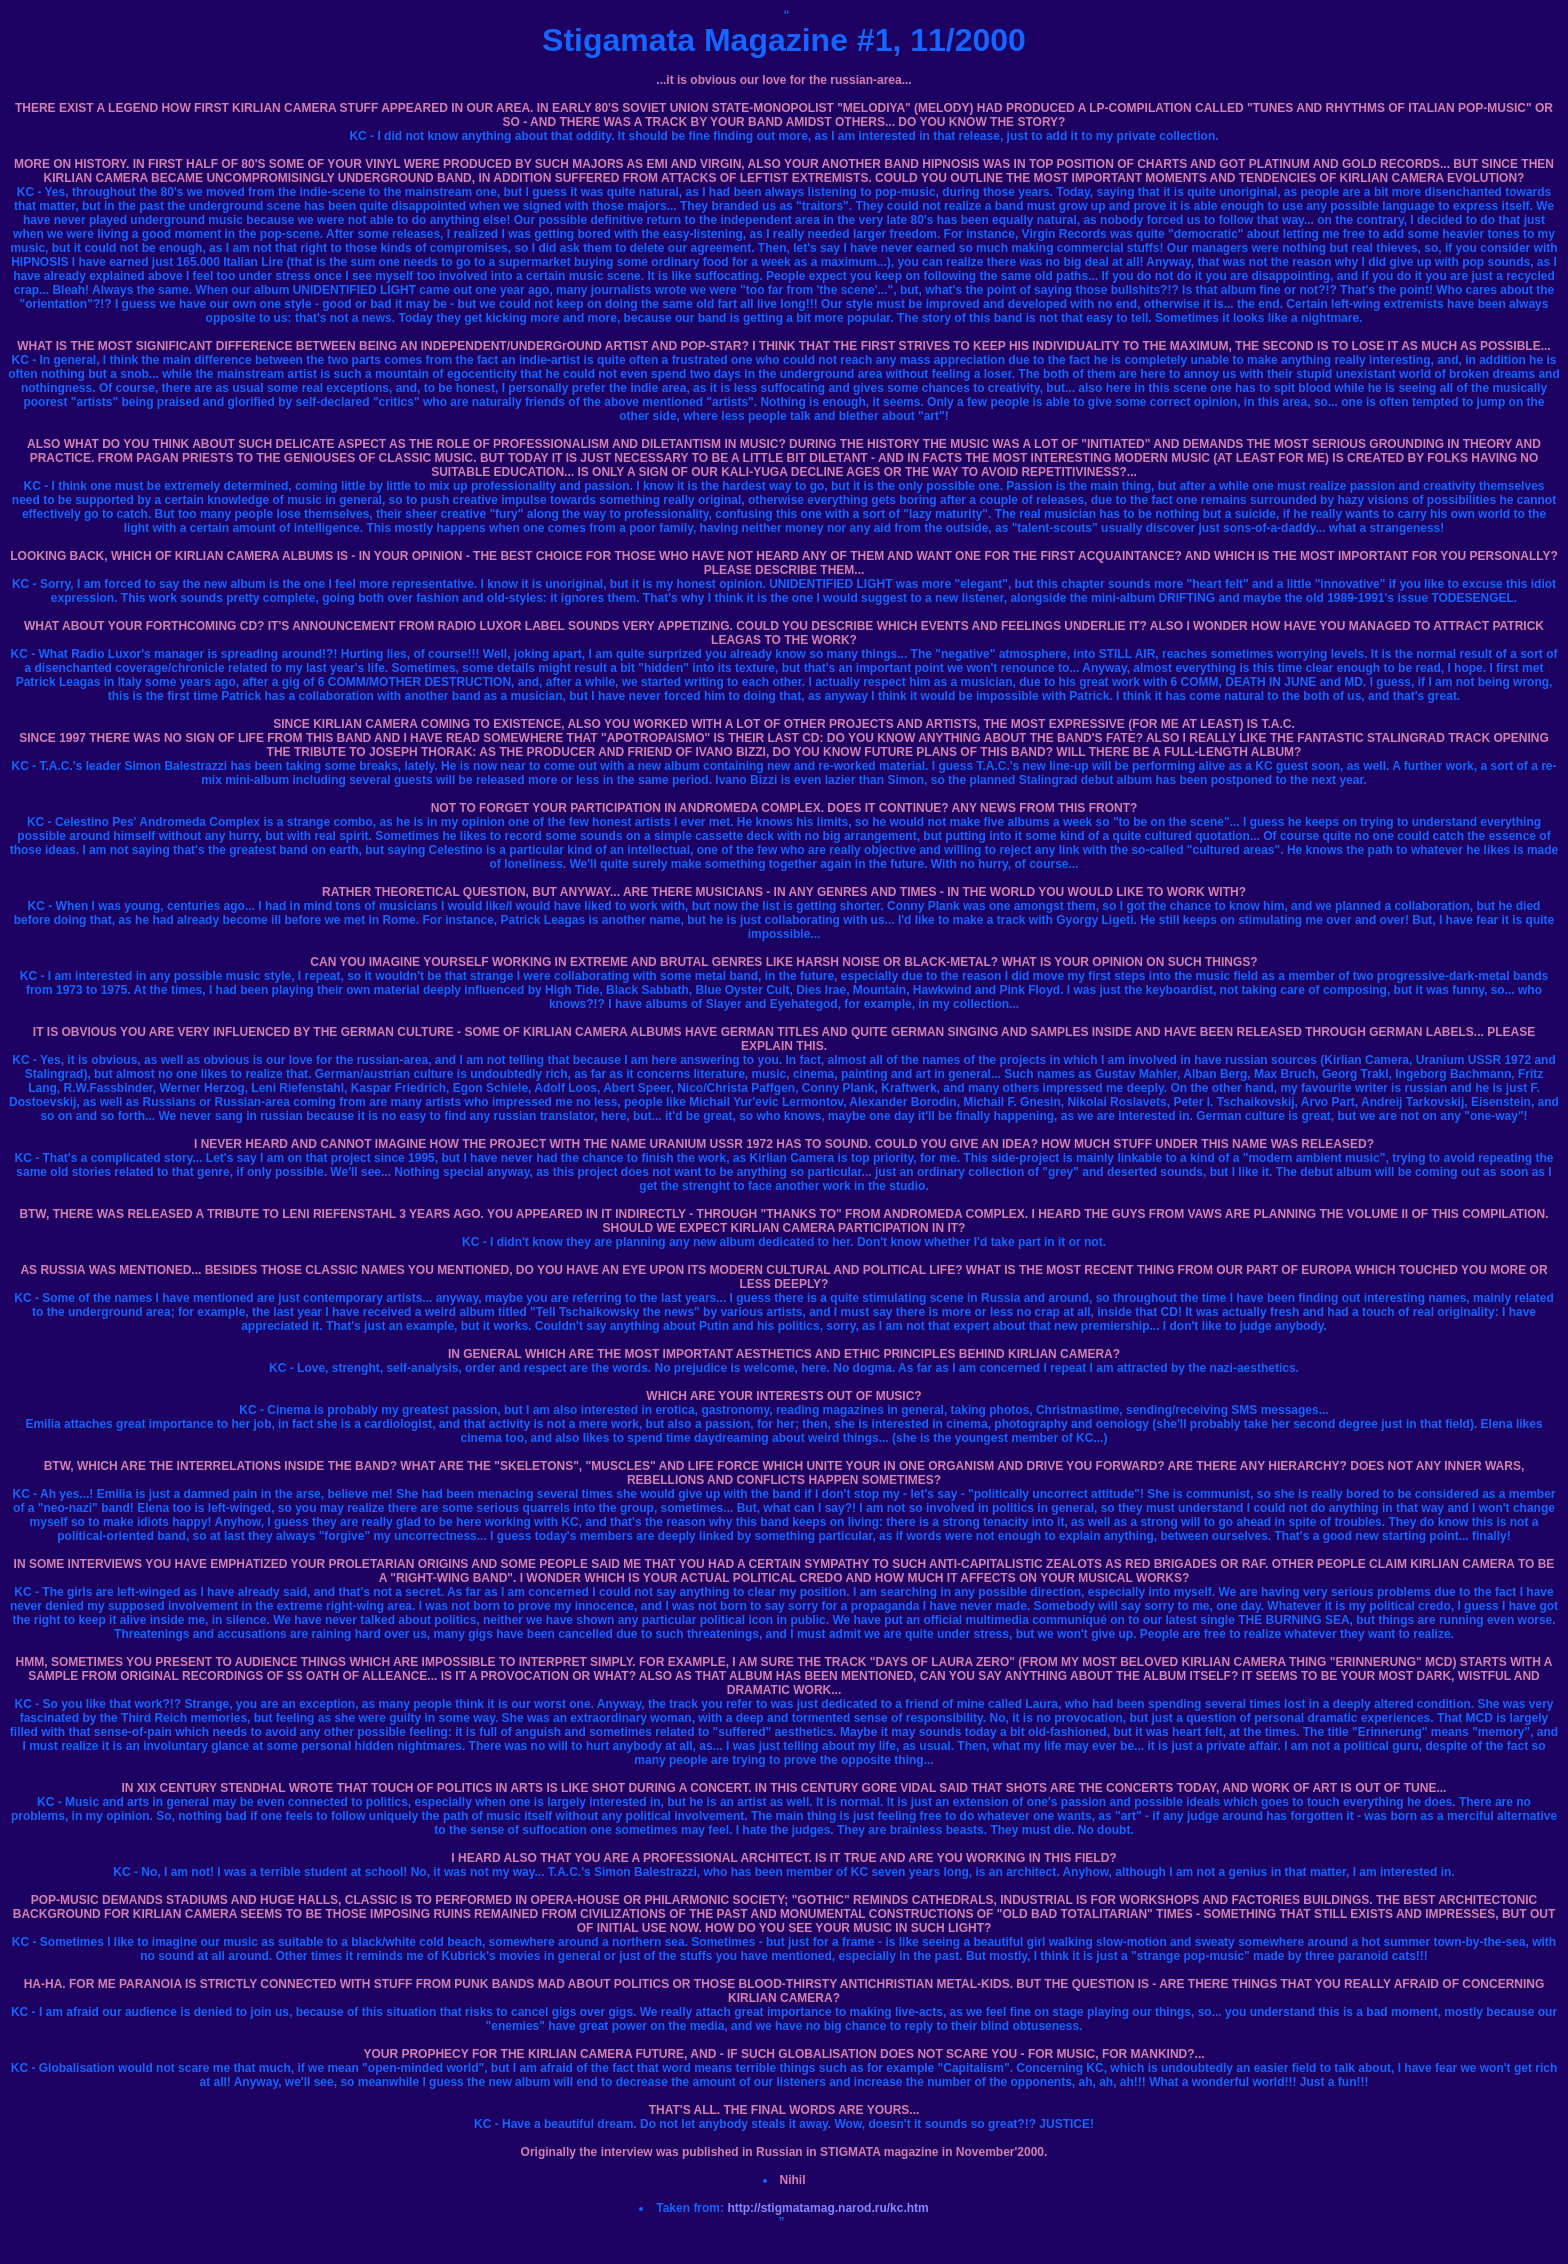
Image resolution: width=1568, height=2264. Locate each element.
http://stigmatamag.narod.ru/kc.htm (827, 2208)
